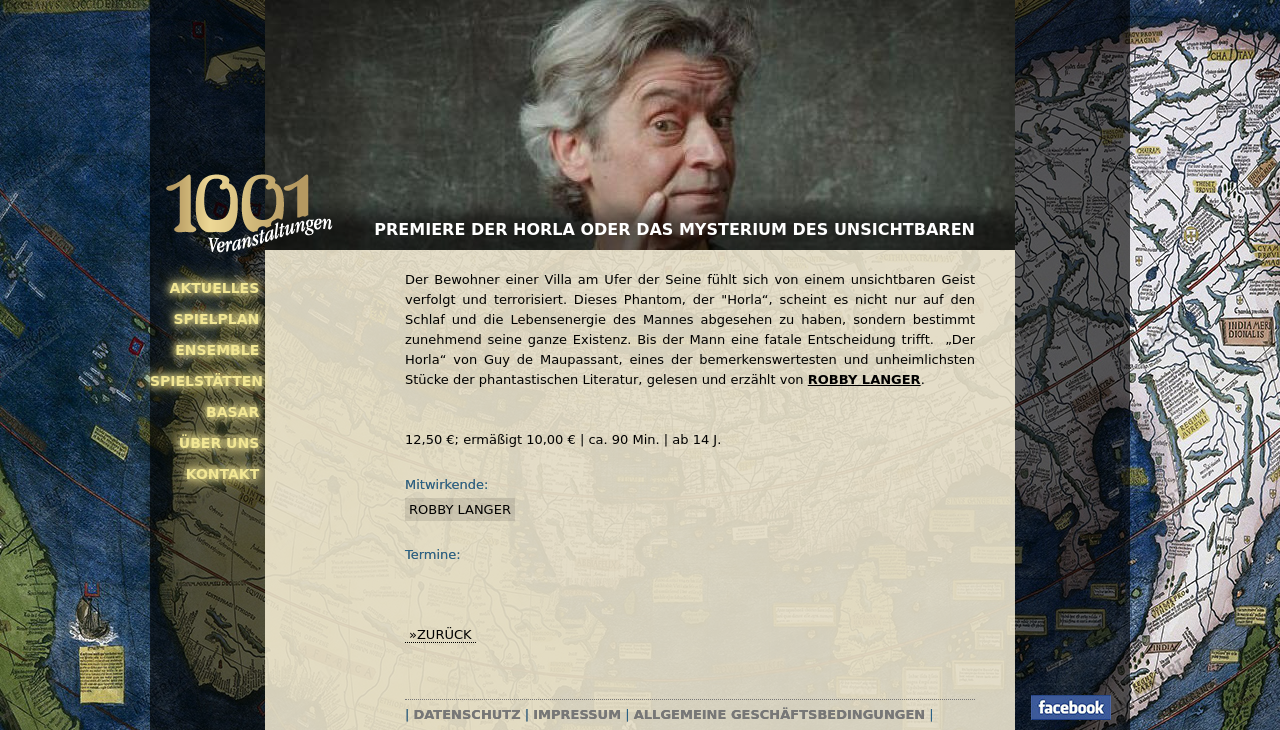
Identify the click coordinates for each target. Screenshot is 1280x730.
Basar (232, 412)
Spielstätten (204, 381)
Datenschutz (467, 714)
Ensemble (217, 350)
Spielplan (216, 319)
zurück (444, 634)
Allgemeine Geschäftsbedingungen (779, 714)
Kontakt (223, 474)
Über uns (219, 443)
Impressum (577, 714)
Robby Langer (460, 509)
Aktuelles (215, 288)
